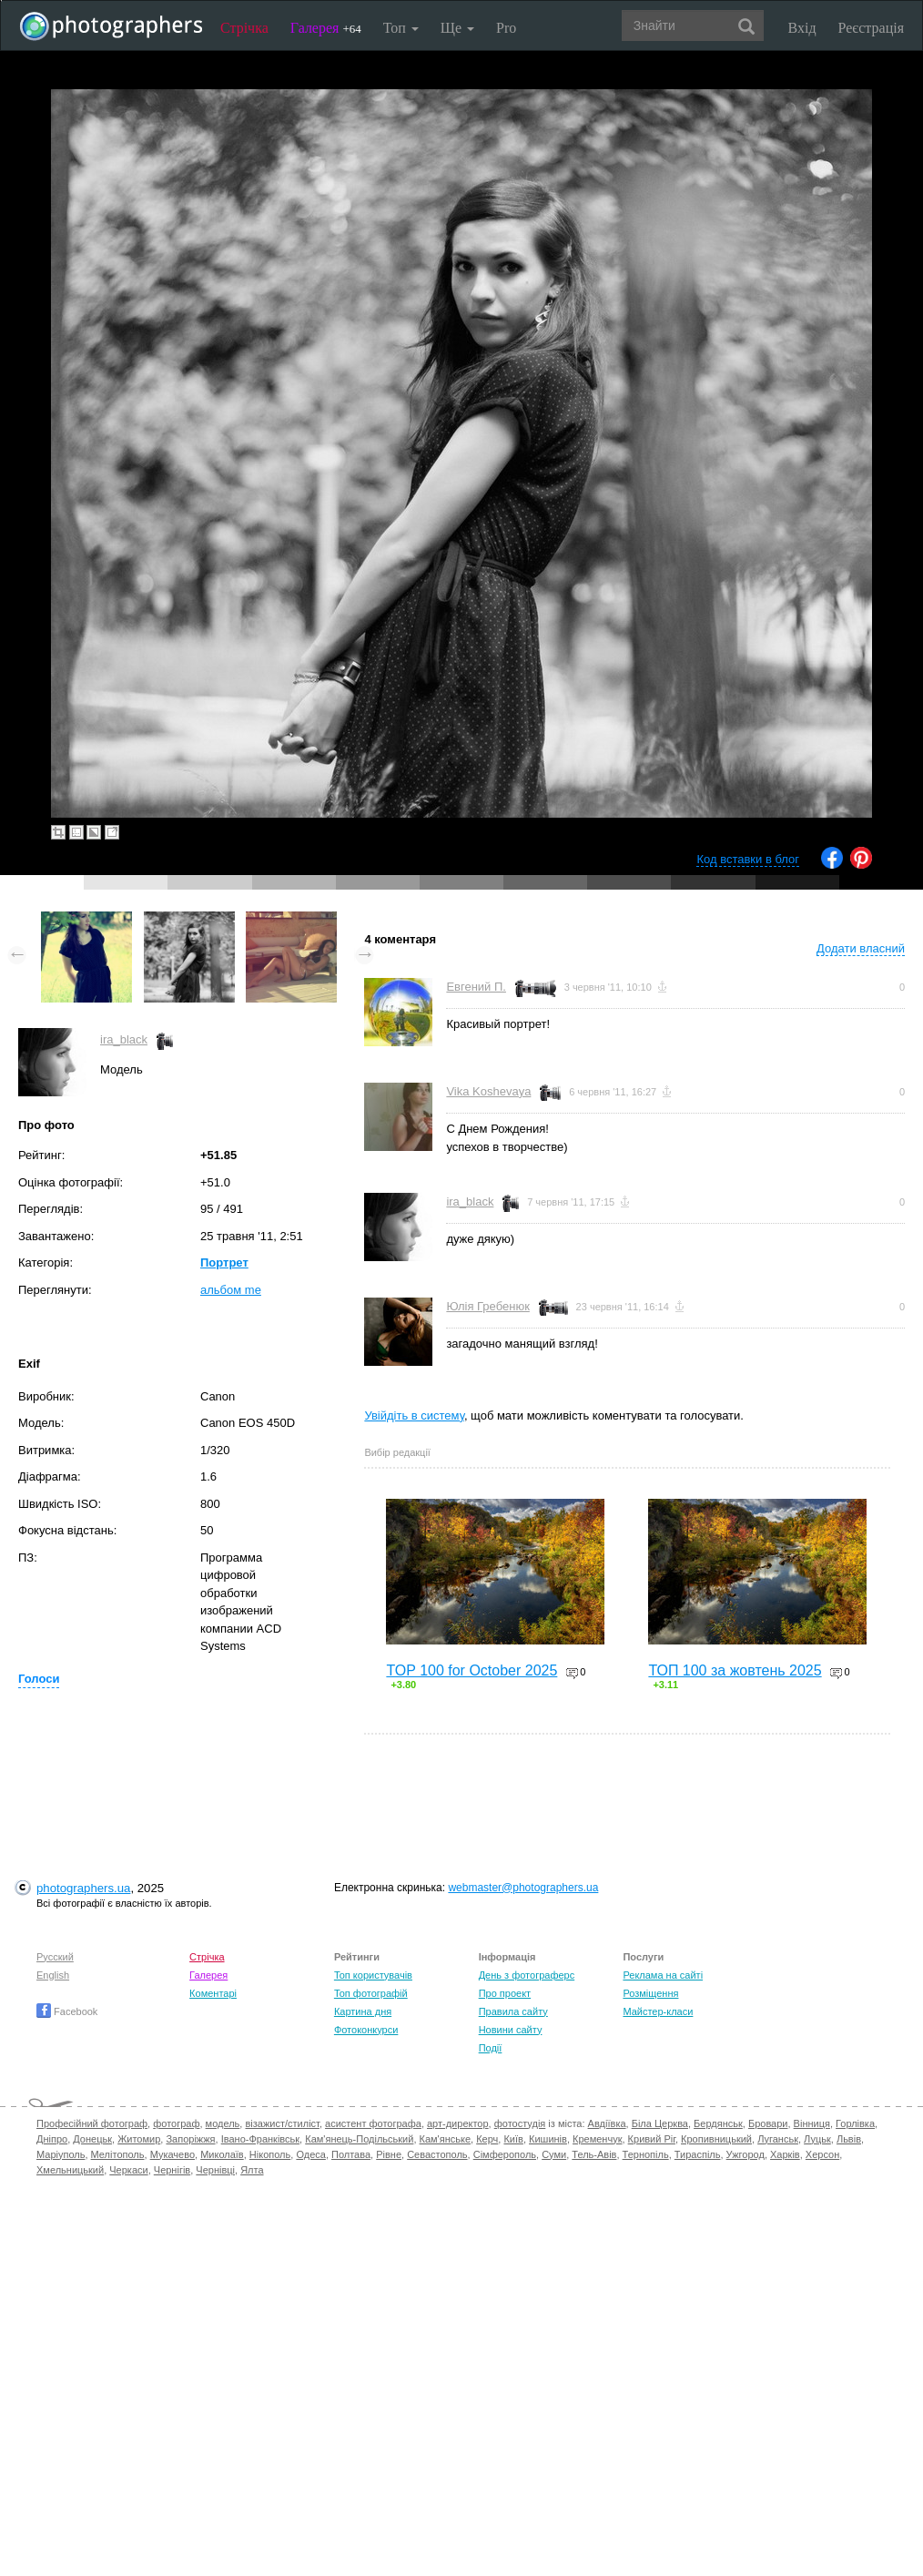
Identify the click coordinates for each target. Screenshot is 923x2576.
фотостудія (520, 2123)
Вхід (802, 28)
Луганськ (777, 2138)
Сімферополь (504, 2154)
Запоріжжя (190, 2138)
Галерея (325, 28)
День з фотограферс (527, 1975)
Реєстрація (871, 28)
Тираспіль (697, 2154)
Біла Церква (660, 2123)
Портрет (224, 1262)
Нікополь (269, 2154)
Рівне (388, 2154)
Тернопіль (646, 2154)
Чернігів (172, 2169)
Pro (506, 28)
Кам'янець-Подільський (359, 2138)
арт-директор (458, 2123)
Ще (457, 28)
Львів (849, 2138)
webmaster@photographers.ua (523, 1887)
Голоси (38, 1678)
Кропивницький (716, 2138)
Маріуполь (60, 2154)
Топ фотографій (371, 1993)
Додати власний (860, 948)
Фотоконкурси (366, 2029)
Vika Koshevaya (488, 1091)
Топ (401, 28)
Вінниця (812, 2123)
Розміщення (650, 1993)
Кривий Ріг (651, 2138)
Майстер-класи (658, 2011)
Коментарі (213, 1993)
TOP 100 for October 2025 (471, 1670)
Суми (554, 2154)
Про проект (505, 1993)
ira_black (123, 1039)
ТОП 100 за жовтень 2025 (734, 1670)
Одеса (310, 2154)
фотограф (176, 2123)
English (52, 1975)
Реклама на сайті (663, 1975)
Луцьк (817, 2138)
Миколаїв (222, 2154)
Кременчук (597, 2138)
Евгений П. (476, 986)
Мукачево (172, 2154)
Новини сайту (511, 2029)
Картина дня (362, 2011)
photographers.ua (83, 1888)
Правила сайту (513, 2011)
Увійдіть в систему (414, 1415)
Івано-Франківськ (260, 2138)
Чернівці (215, 2169)
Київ (512, 2138)
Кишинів (548, 2138)
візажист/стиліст (282, 2123)
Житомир (138, 2138)
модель (223, 2123)
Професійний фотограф (91, 2123)
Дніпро (51, 2138)
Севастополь (437, 2154)
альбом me (230, 1290)
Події (490, 2047)
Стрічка (244, 28)
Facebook (66, 2011)
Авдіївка (607, 2123)
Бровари (768, 2123)
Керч (487, 2138)
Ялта (251, 2169)
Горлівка (855, 2123)
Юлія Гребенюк (487, 1306)
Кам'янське (446, 2138)
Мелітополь (118, 2154)
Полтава (350, 2154)
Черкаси (128, 2169)
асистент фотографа (373, 2123)
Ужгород (745, 2154)
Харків (785, 2154)
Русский (55, 1956)
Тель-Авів (594, 2154)
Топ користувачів (373, 1975)
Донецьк (92, 2138)
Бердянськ (718, 2123)
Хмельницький (70, 2169)
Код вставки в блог (747, 859)
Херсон (822, 2154)
